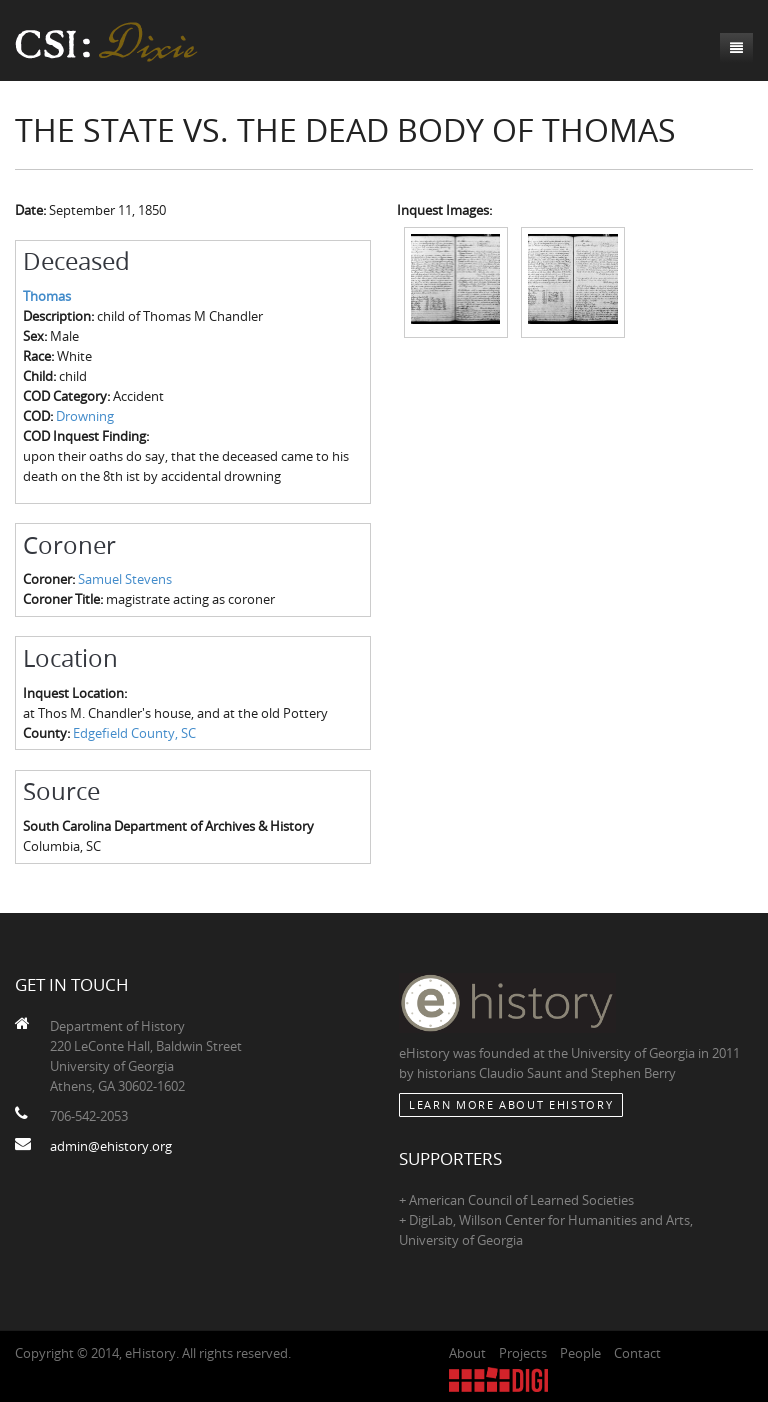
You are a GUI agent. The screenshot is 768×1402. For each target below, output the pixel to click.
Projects (523, 1353)
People (580, 1353)
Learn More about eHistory (511, 1104)
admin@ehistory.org (111, 1146)
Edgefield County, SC (134, 733)
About (467, 1353)
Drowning (85, 416)
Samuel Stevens (125, 579)
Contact (637, 1353)
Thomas (47, 296)
